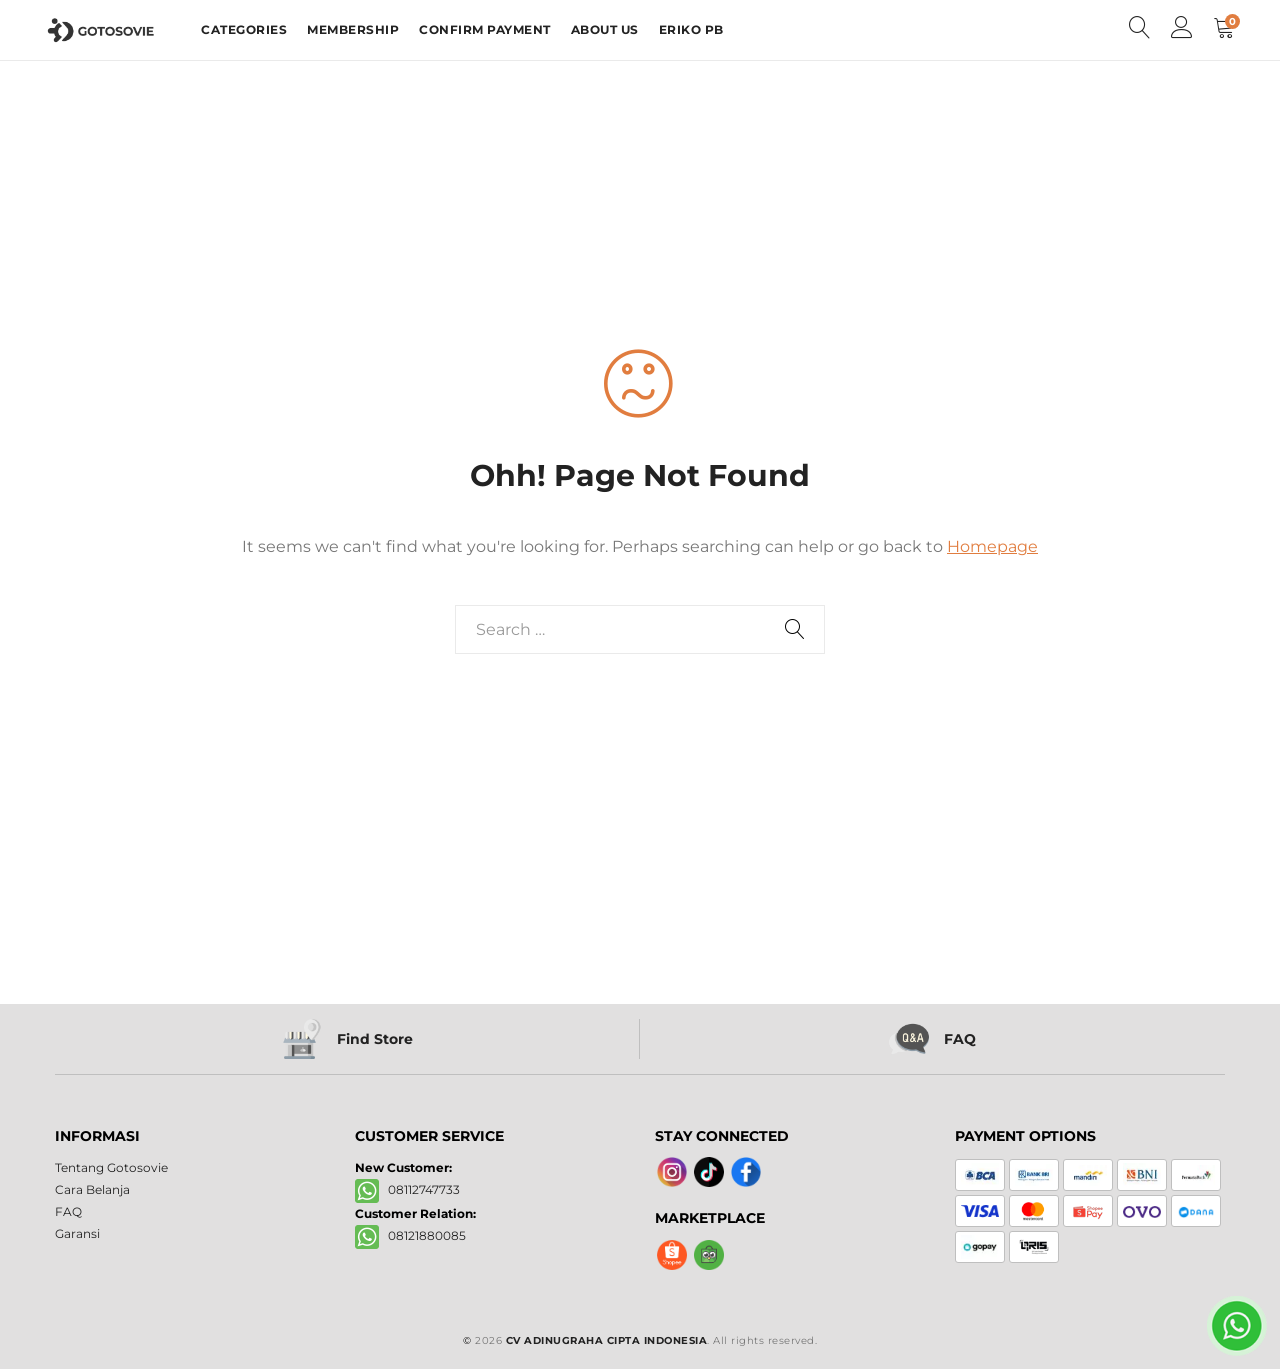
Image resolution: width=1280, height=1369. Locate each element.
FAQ (68, 1211)
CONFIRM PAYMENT (485, 29)
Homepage (992, 546)
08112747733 (407, 1189)
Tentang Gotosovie (111, 1167)
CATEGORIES (244, 29)
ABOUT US (605, 29)
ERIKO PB (691, 29)
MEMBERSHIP (353, 29)
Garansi (77, 1233)
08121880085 (410, 1235)
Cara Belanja (92, 1189)
